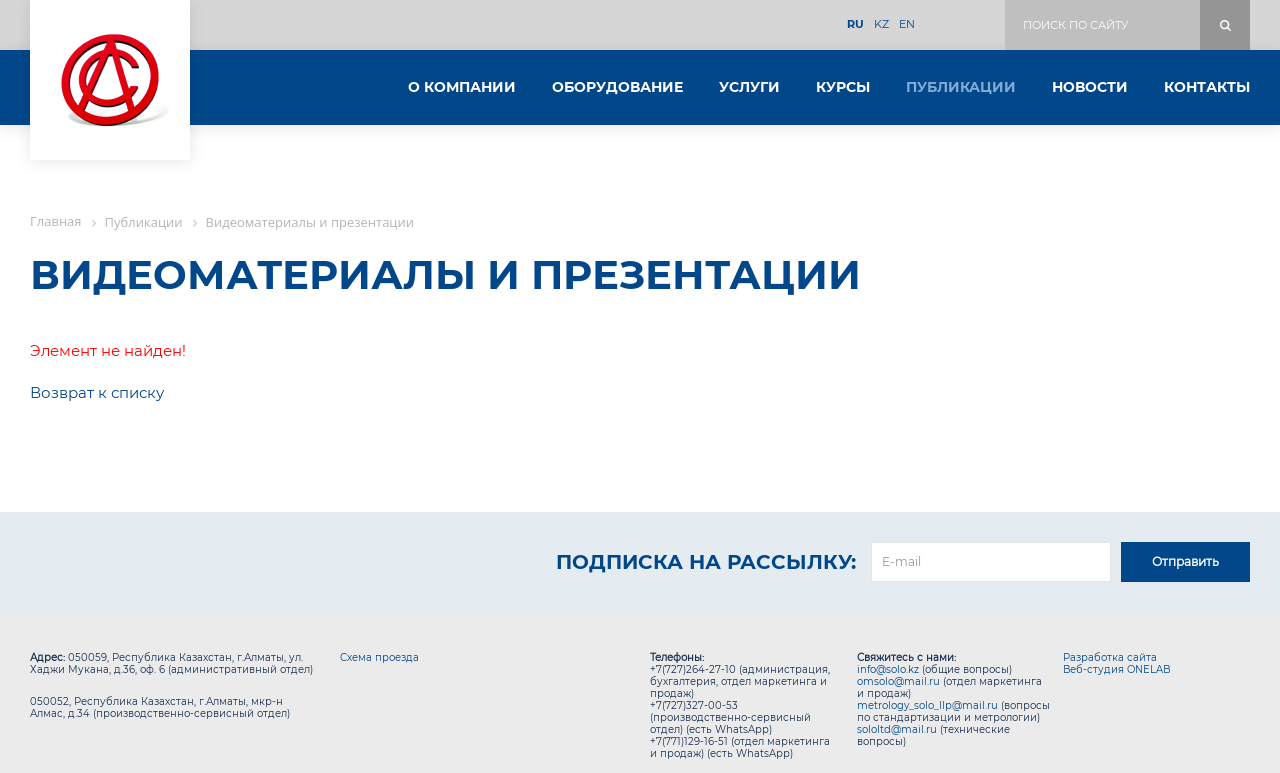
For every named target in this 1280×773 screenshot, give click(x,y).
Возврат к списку (97, 392)
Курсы (843, 87)
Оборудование (617, 87)
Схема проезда (379, 657)
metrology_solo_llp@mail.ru (927, 705)
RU (855, 24)
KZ (881, 24)
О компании (462, 87)
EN (907, 24)
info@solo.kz (888, 669)
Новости (1090, 87)
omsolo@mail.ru (898, 681)
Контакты (1207, 87)
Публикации (961, 87)
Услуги (749, 87)
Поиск (1225, 25)
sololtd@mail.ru (897, 729)
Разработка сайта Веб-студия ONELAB (1117, 663)
